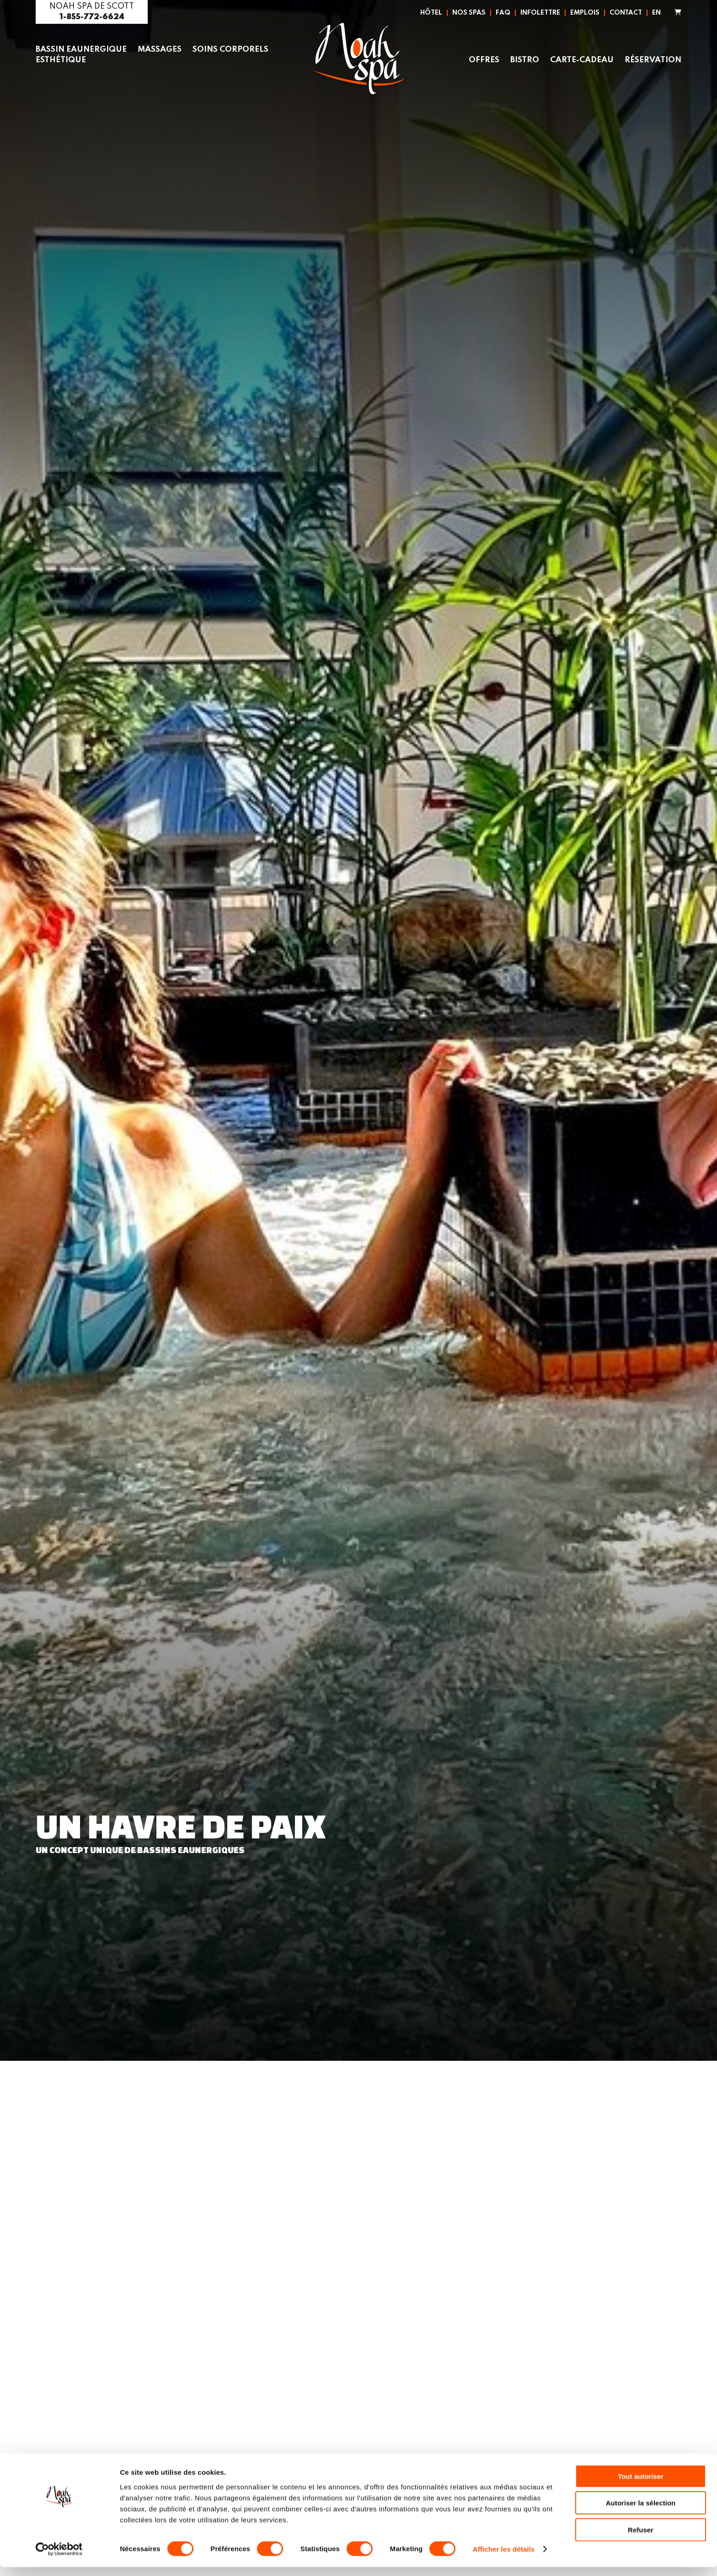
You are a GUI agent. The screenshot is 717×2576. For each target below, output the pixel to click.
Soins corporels (234, 49)
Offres (481, 60)
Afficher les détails (504, 2558)
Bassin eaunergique (82, 49)
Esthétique (61, 60)
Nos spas (469, 13)
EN (656, 13)
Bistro (522, 60)
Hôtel (431, 13)
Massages (162, 49)
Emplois (584, 13)
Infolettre (540, 13)
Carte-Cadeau (580, 60)
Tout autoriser (640, 2485)
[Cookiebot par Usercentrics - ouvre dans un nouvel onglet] (59, 2558)
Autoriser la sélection (641, 2512)
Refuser (640, 2538)
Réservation (652, 60)
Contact (626, 13)
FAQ (503, 13)
